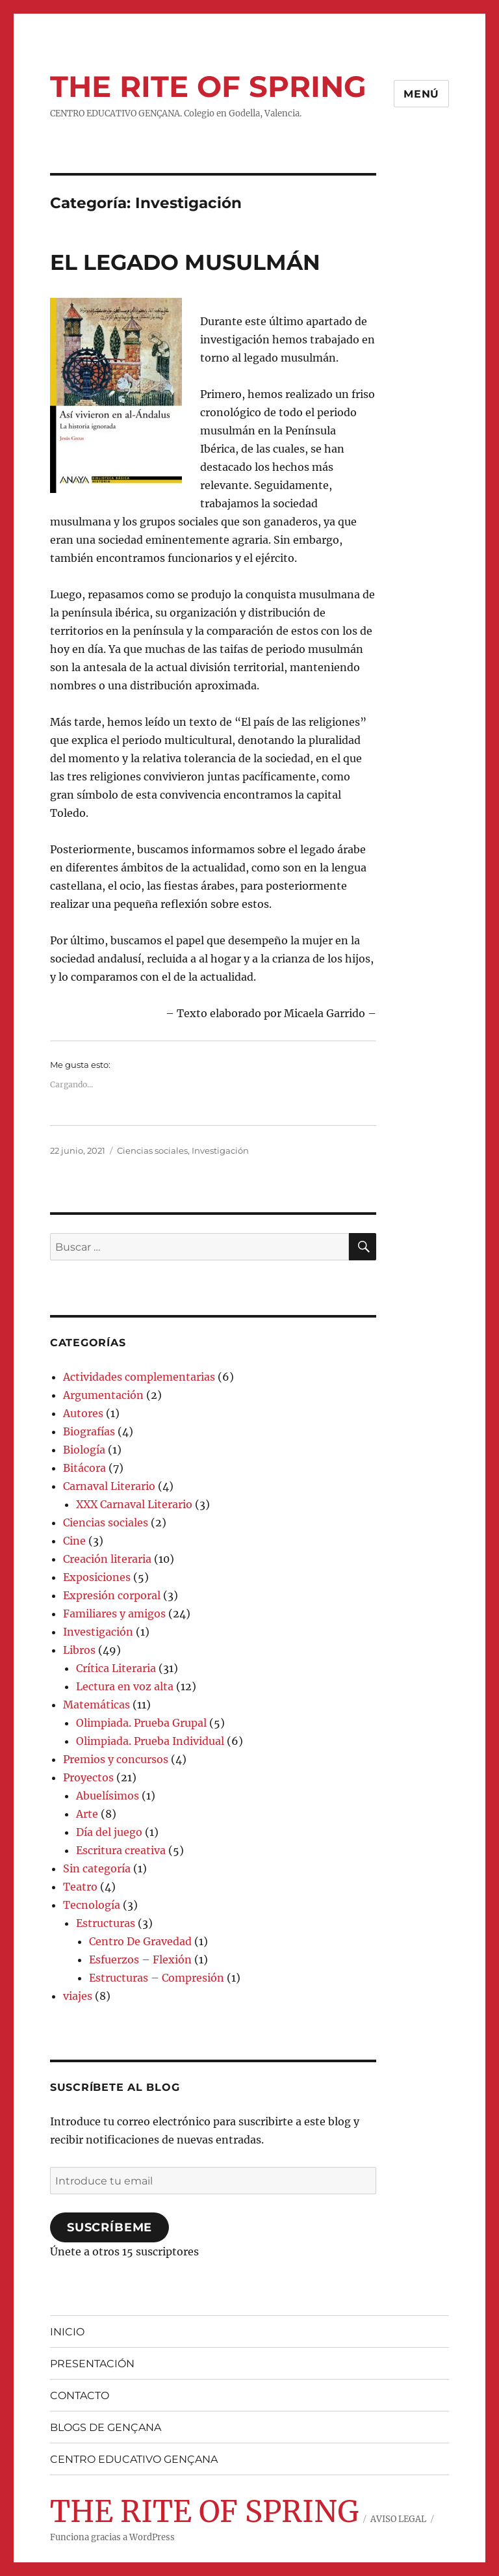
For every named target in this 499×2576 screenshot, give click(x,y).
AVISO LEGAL (398, 2519)
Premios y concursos (115, 1759)
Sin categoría (97, 1868)
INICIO (67, 2332)
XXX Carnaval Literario (134, 1504)
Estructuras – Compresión (156, 1977)
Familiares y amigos (114, 1613)
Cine (74, 1540)
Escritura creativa (121, 1850)
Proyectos (88, 1777)
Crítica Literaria (116, 1668)
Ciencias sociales (152, 1150)
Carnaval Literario (109, 1486)
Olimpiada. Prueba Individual (150, 1740)
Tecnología (91, 1904)
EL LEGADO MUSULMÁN (185, 262)
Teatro (80, 1886)
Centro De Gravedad (140, 1941)
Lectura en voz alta (124, 1686)
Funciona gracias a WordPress (112, 2537)
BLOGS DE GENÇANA (105, 2427)
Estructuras (105, 1923)
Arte (87, 1813)
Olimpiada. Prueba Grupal (141, 1722)
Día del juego (109, 1832)
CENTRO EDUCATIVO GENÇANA (134, 2459)
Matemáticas (96, 1704)
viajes (77, 1995)
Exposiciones (97, 1577)
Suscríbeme (109, 2227)
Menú (421, 94)
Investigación (220, 1150)
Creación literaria (107, 1558)
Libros (79, 1649)
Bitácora (84, 1467)
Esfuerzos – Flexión (140, 1959)
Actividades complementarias (139, 1376)
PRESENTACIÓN (92, 2363)
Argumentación (103, 1394)
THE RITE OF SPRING (208, 86)
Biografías (89, 1431)
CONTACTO (79, 2395)
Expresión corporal (111, 1595)
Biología (84, 1449)
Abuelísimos (107, 1795)
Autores (83, 1413)
